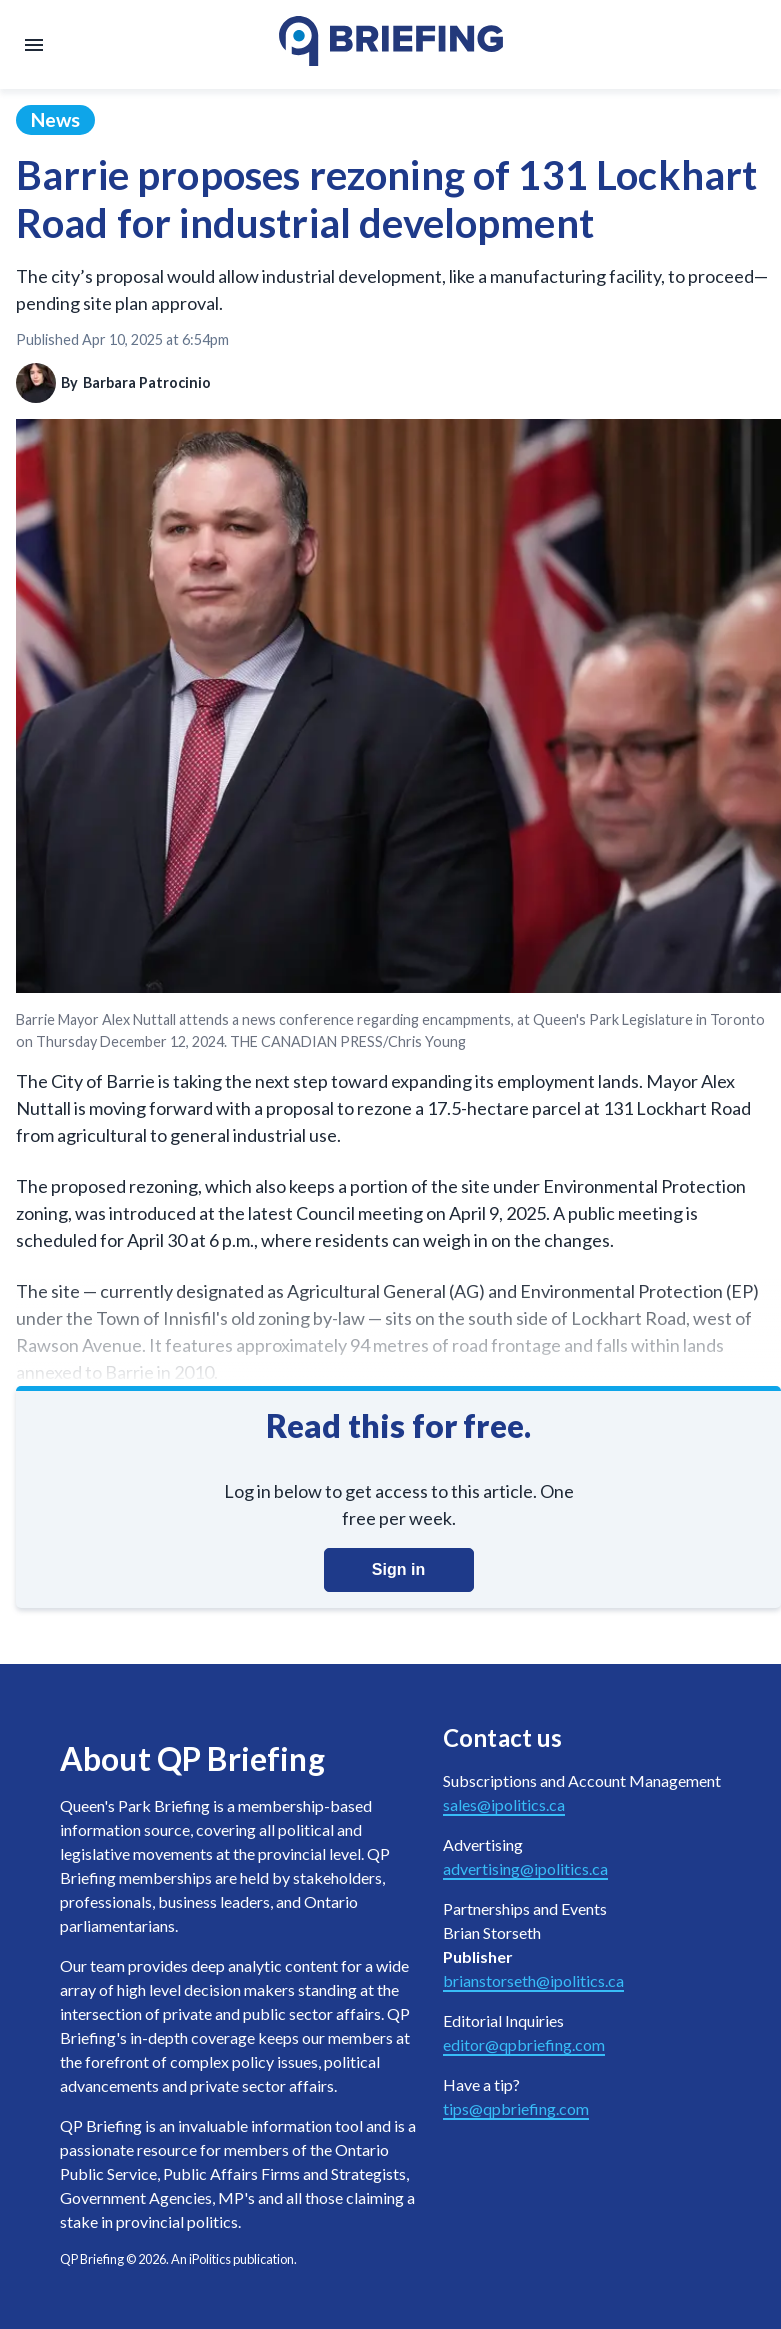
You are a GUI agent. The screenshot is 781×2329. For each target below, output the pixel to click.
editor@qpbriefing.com (524, 2044)
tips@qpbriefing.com (516, 2108)
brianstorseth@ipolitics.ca (533, 1980)
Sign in (398, 1569)
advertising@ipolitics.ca (525, 1868)
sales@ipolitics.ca (504, 1804)
